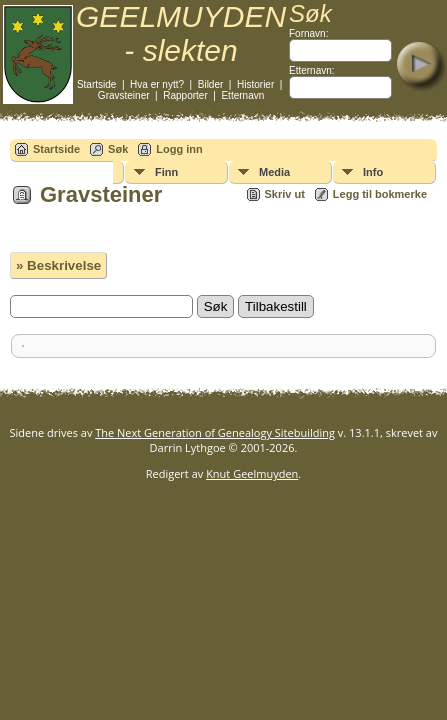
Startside (96, 84)
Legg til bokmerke (380, 194)
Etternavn (242, 95)
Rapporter (185, 95)
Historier (255, 84)
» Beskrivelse (58, 265)
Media (274, 172)
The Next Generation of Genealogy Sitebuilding (215, 432)
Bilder (211, 84)
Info (373, 172)
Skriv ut (285, 194)
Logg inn (179, 149)
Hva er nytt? (157, 84)
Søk (118, 149)
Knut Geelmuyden (252, 473)
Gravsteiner (124, 95)
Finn (166, 172)
